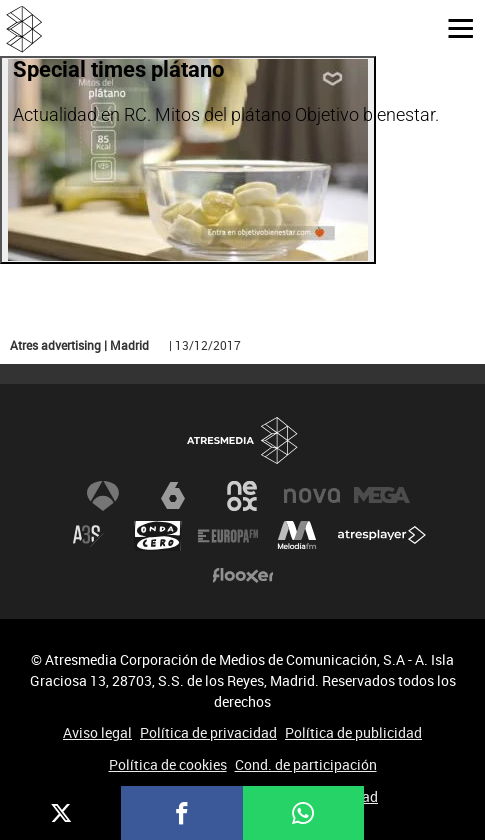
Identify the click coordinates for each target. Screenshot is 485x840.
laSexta (173, 496)
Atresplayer (382, 536)
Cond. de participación (306, 764)
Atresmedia (243, 441)
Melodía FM (297, 536)
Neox (243, 496)
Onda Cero (158, 536)
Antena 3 (103, 496)
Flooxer (243, 576)
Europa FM (228, 536)
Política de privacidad (208, 732)
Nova (312, 496)
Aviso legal (97, 732)
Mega (382, 496)
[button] (453, 27)
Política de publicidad (353, 732)
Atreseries (88, 536)
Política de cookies (168, 764)
